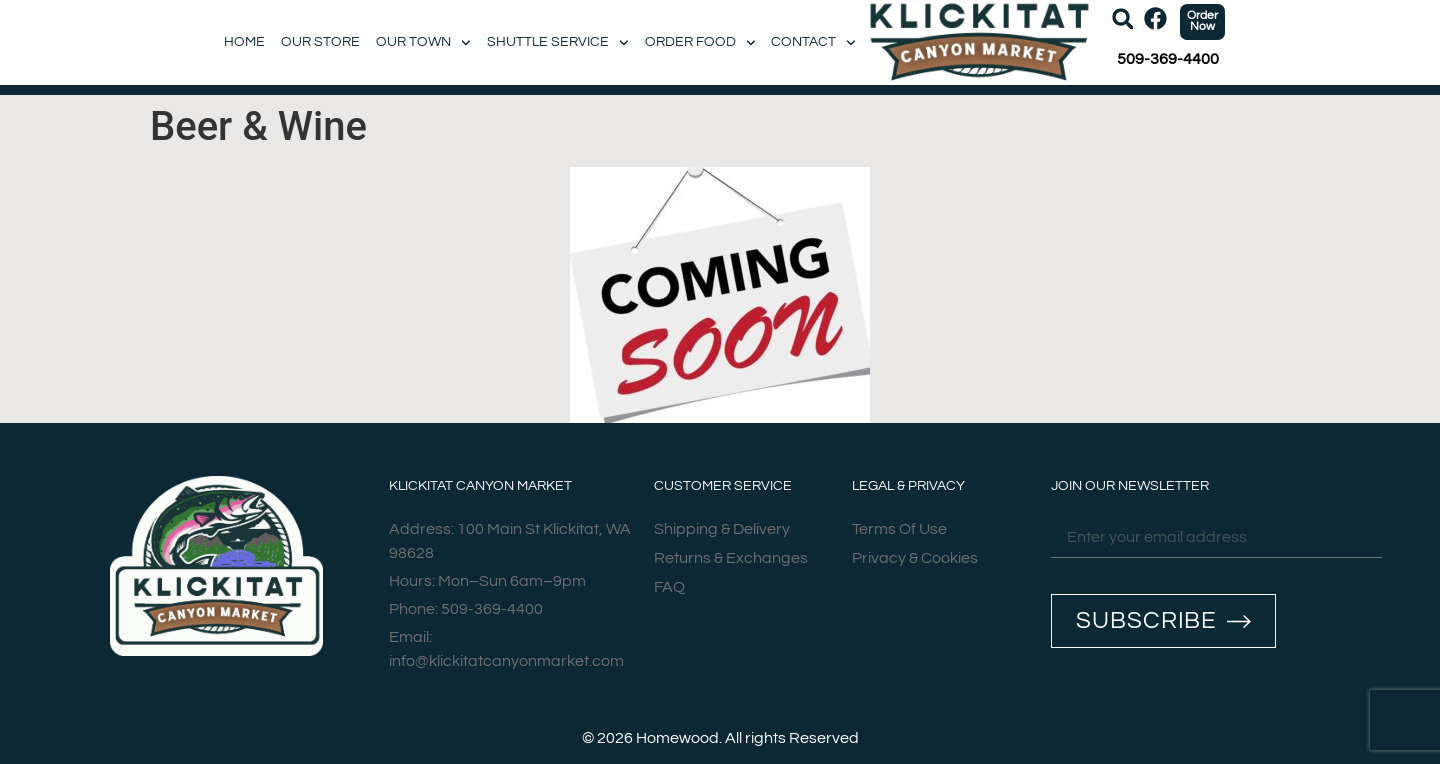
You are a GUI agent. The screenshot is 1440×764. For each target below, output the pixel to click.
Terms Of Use (899, 529)
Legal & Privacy (908, 486)
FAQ (669, 587)
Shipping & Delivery (722, 529)
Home (244, 42)
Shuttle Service (558, 42)
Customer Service (723, 486)
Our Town (423, 42)
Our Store (320, 42)
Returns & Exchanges (731, 558)
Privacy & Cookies (915, 558)
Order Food (700, 42)
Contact (813, 42)
